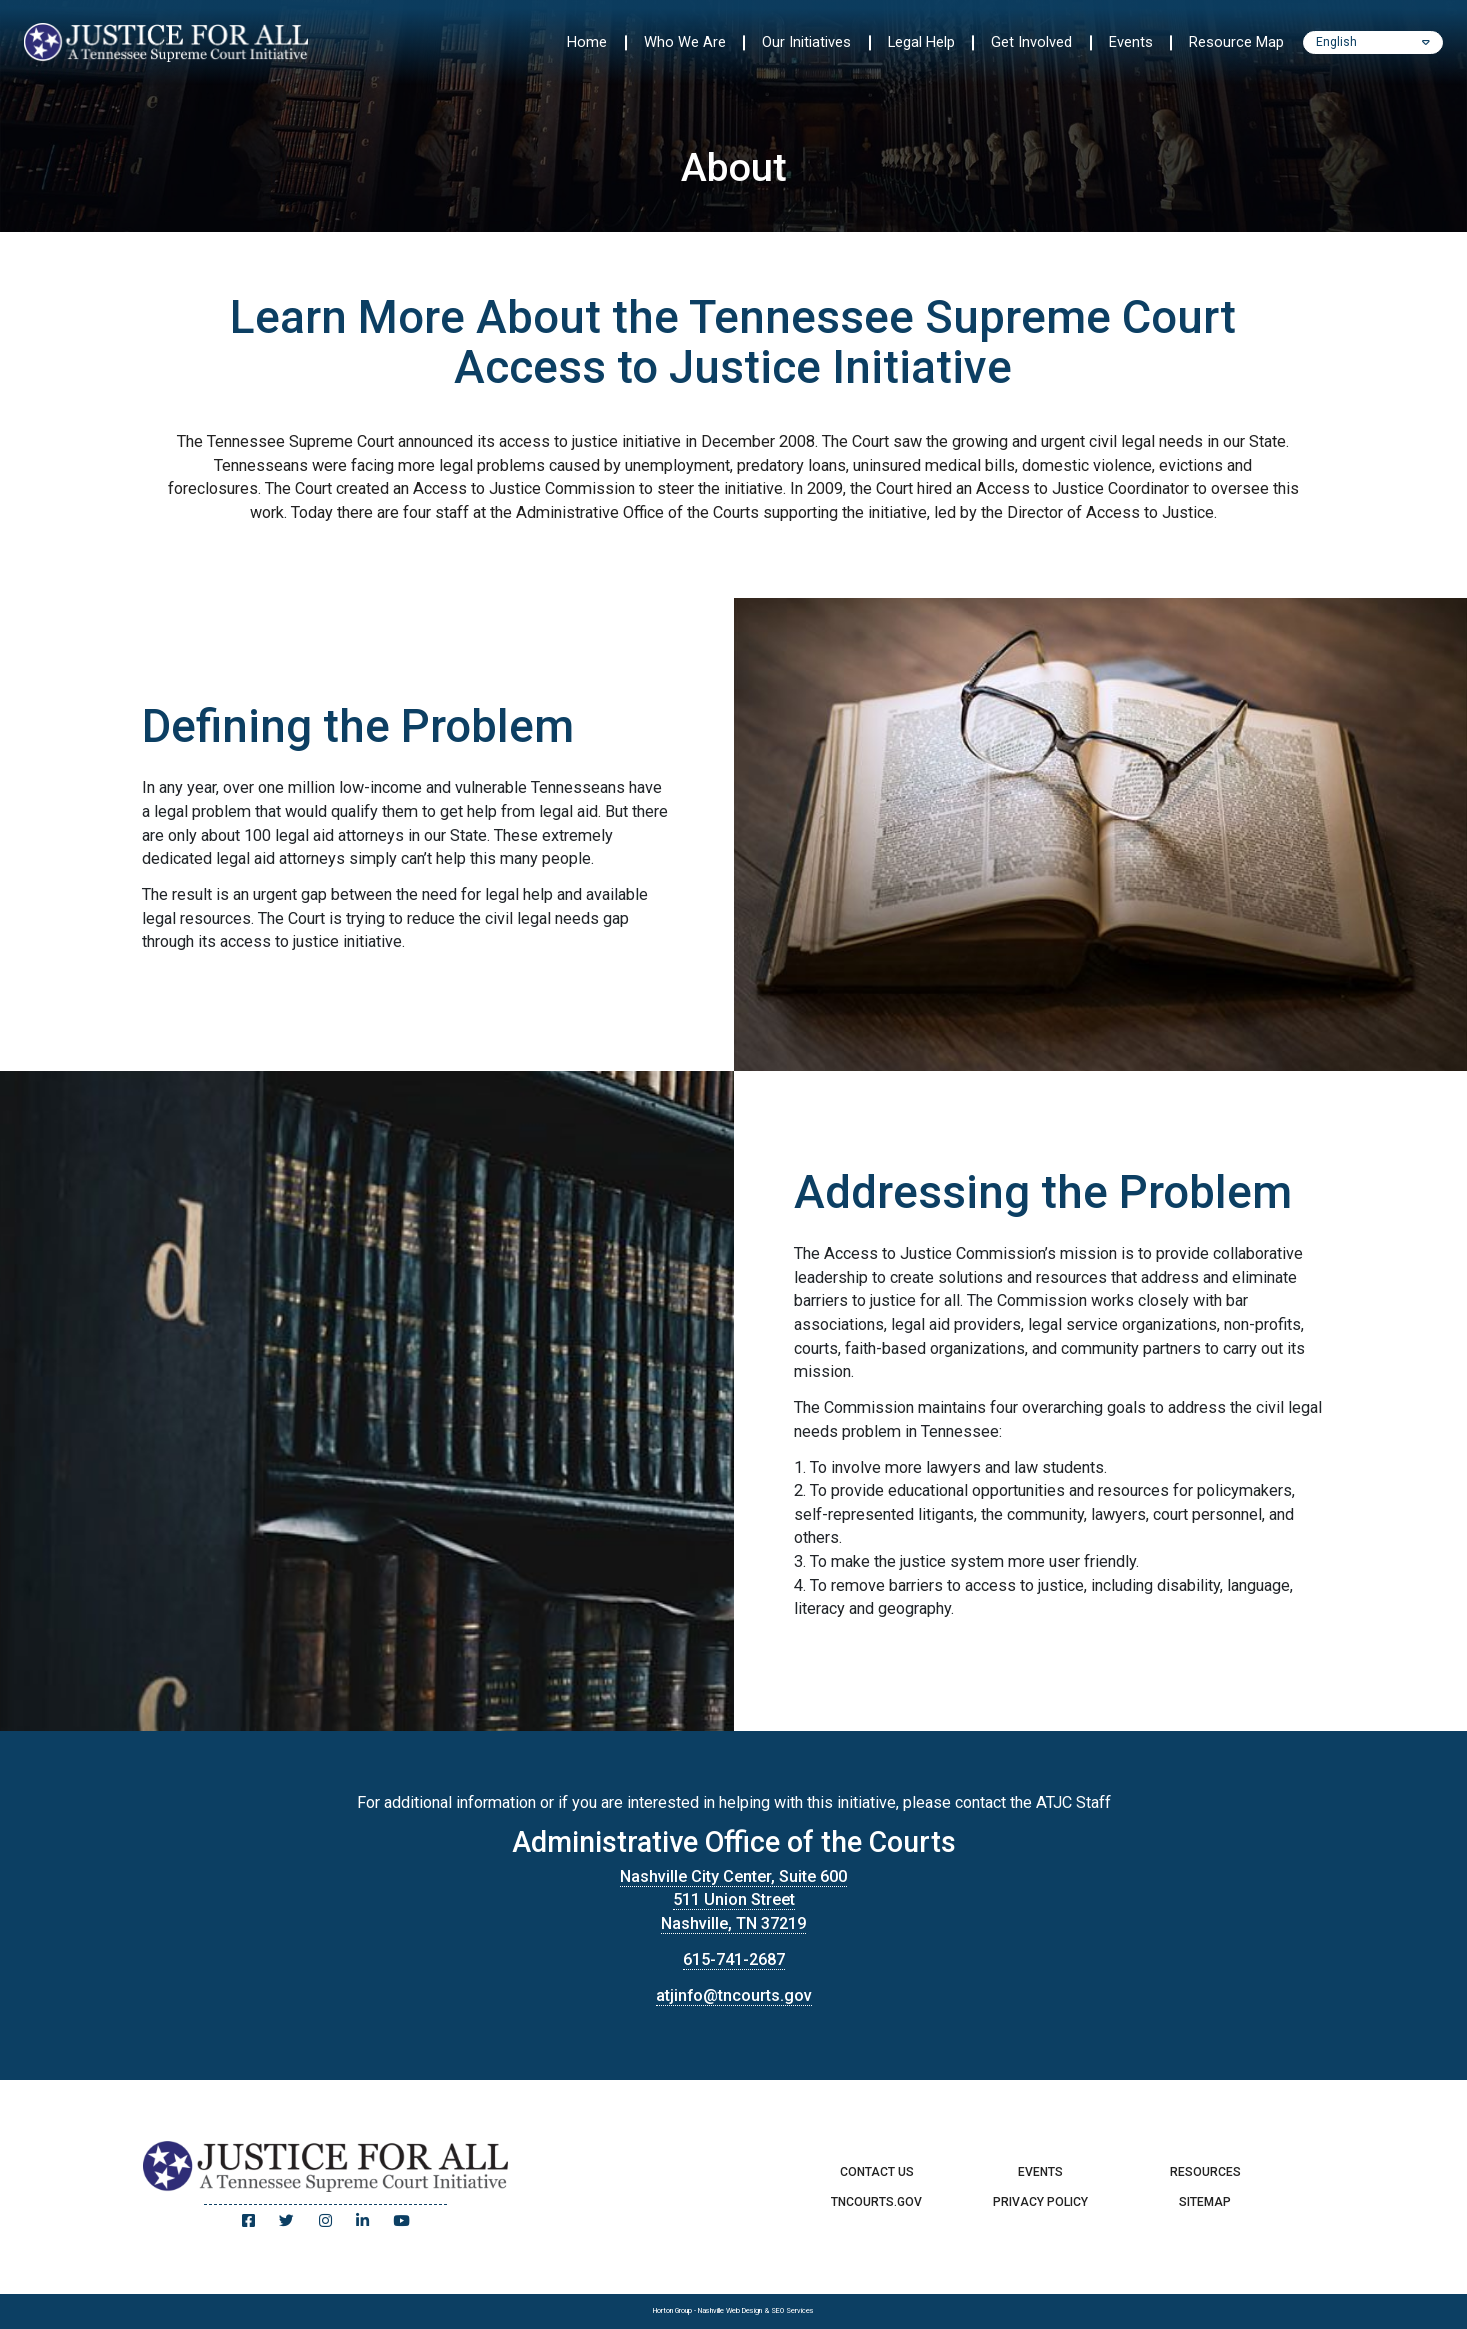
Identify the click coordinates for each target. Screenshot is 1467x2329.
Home (587, 42)
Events (1131, 42)
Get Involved (1031, 42)
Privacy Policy (1040, 2202)
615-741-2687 (734, 1959)
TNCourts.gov (876, 2202)
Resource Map (1236, 42)
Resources (1205, 2172)
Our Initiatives (806, 42)
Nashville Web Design (730, 2310)
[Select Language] (1373, 42)
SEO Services (792, 2310)
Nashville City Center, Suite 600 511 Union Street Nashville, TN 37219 (733, 1900)
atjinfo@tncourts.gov (734, 1995)
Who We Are (685, 42)
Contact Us (877, 2172)
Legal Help (921, 42)
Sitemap (1205, 2202)
